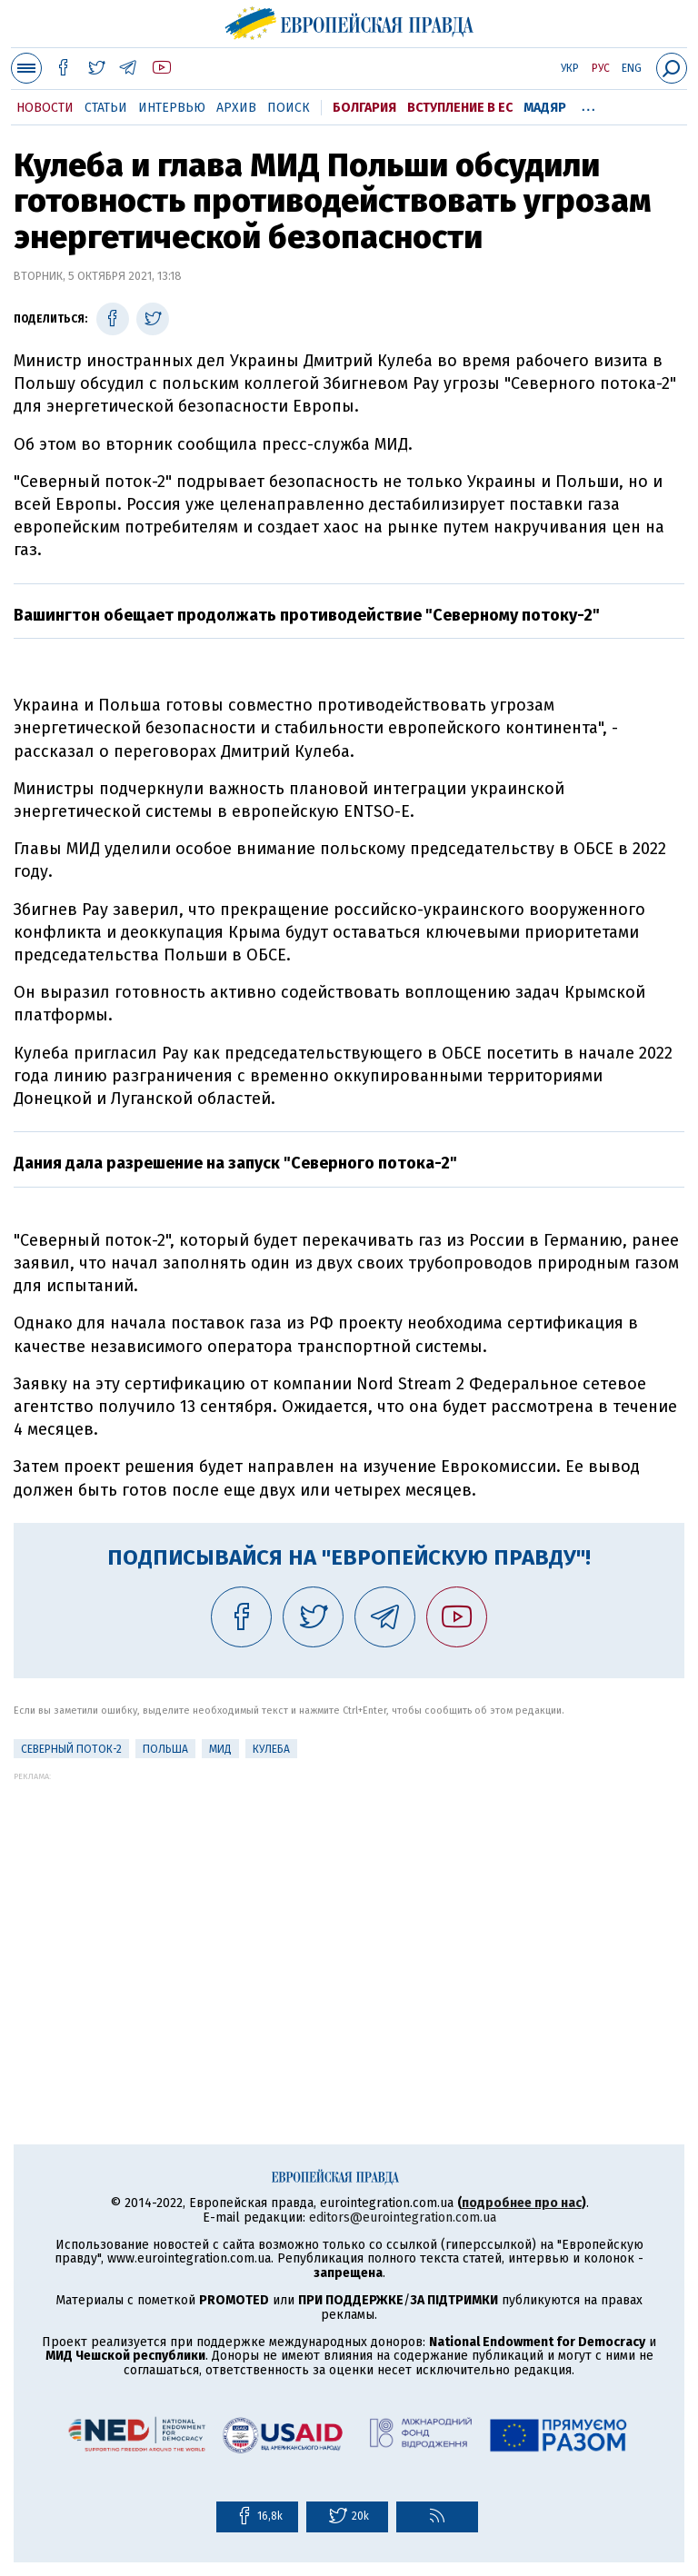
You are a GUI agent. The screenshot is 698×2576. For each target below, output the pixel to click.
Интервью (171, 107)
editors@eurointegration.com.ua (402, 2217)
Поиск (288, 107)
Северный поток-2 (71, 1749)
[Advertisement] (349, 1908)
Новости (45, 107)
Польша (165, 1749)
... (588, 104)
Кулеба (271, 1749)
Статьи (106, 107)
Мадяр (545, 107)
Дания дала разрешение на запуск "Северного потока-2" (235, 1163)
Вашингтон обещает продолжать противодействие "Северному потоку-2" (307, 615)
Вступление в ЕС (460, 107)
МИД (220, 1749)
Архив (236, 107)
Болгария (364, 107)
